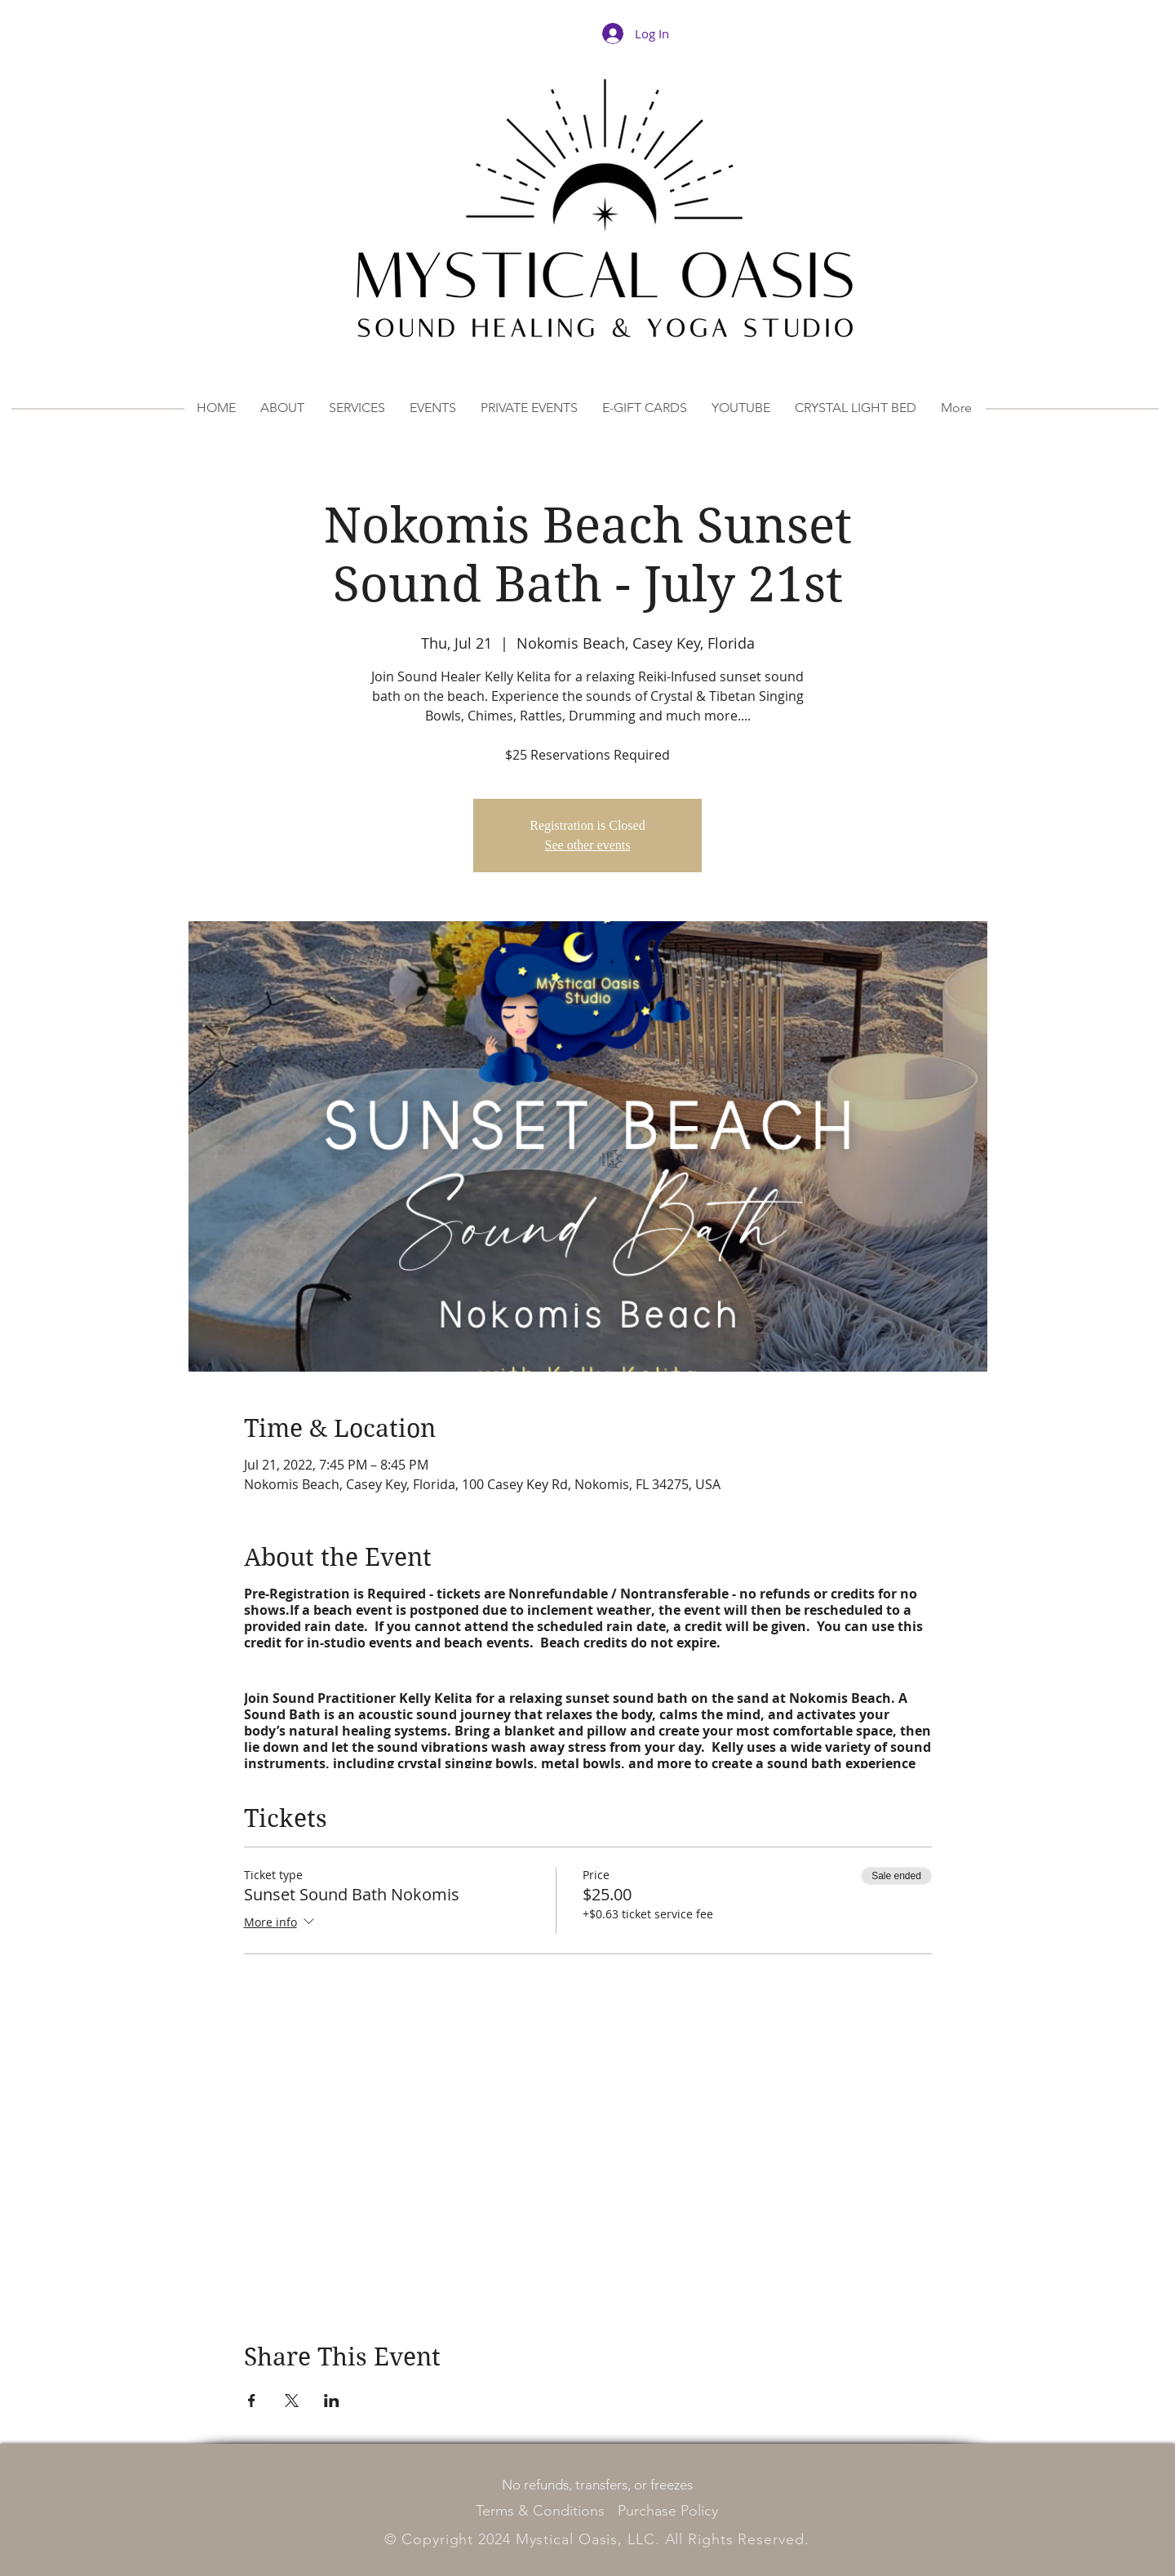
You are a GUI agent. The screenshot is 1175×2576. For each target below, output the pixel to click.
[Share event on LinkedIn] (331, 2400)
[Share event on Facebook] (251, 2400)
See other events (588, 845)
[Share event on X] (291, 2400)
